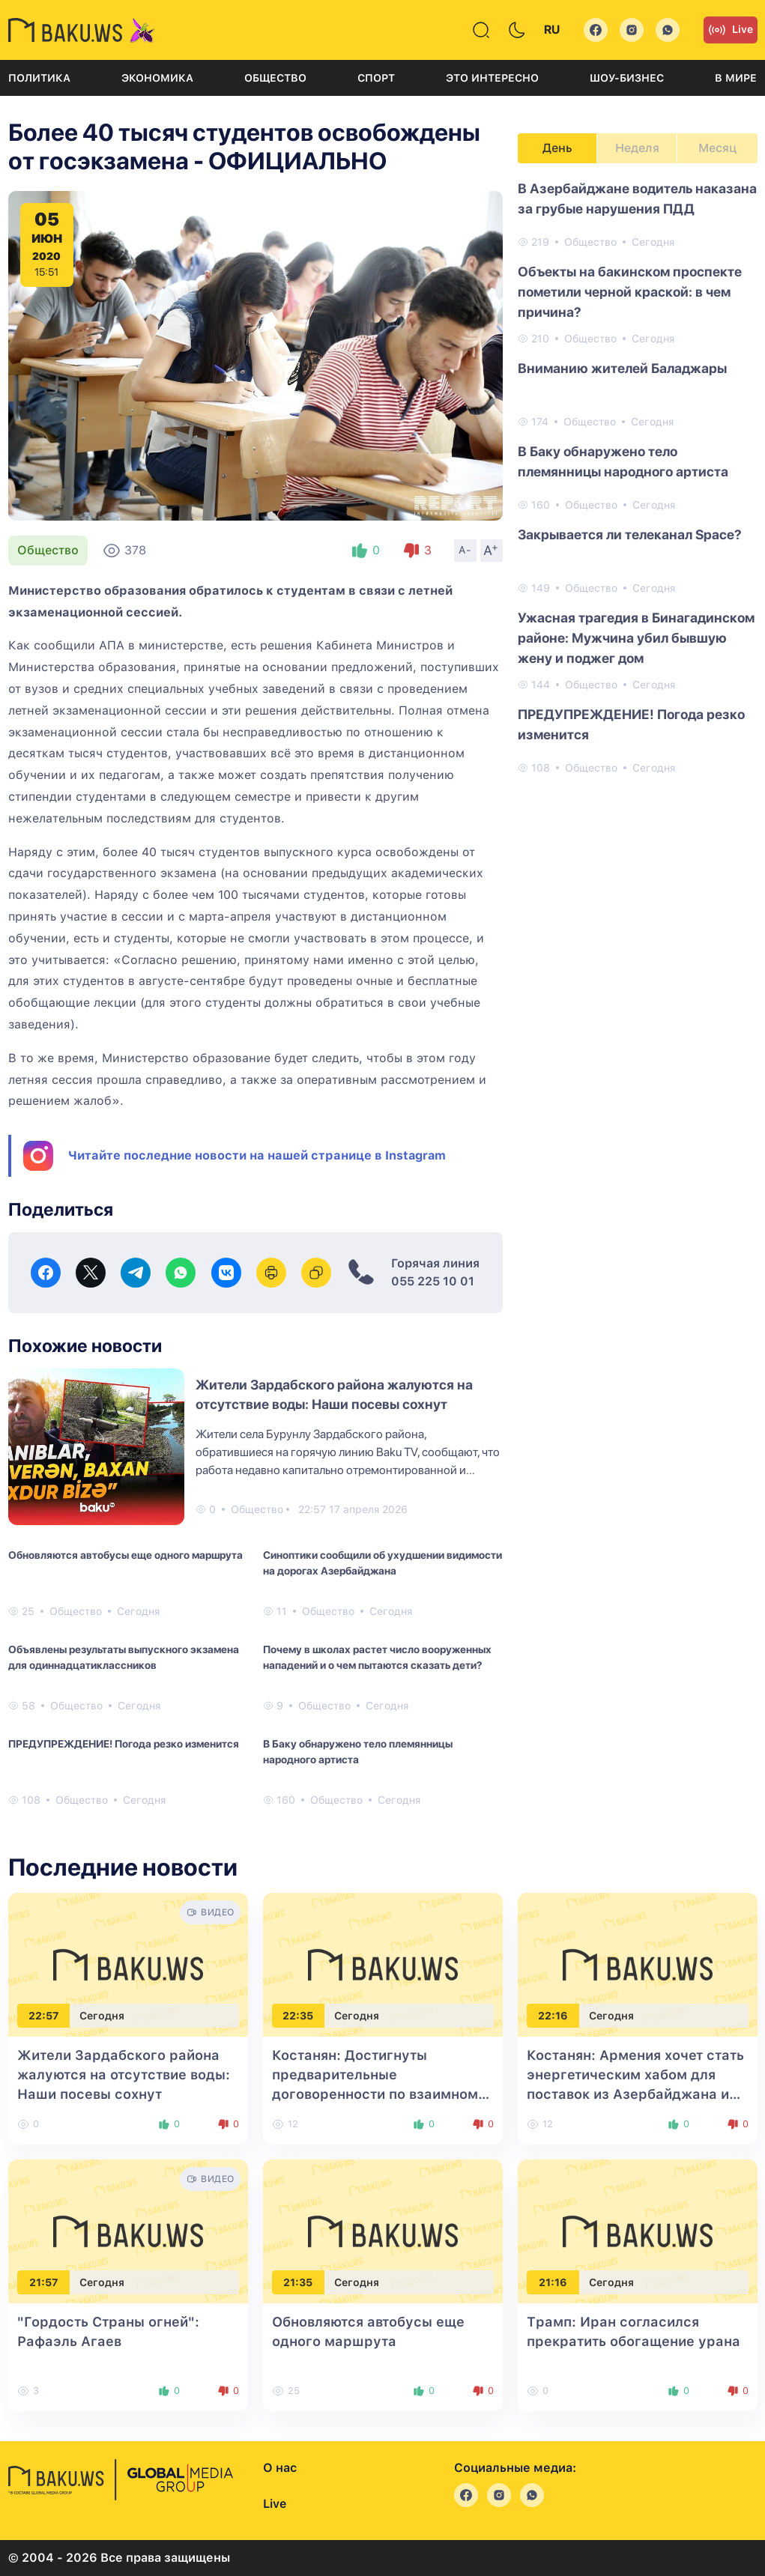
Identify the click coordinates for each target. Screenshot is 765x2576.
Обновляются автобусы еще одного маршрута (125, 1555)
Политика (39, 78)
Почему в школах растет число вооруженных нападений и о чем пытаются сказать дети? (377, 1657)
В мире (736, 78)
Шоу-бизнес (627, 78)
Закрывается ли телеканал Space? (630, 534)
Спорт (376, 78)
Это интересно (492, 78)
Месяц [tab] (717, 148)
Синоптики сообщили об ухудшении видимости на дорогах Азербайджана (382, 1563)
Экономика (157, 78)
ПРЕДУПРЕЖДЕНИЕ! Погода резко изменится (123, 1744)
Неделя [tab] (637, 148)
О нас (280, 2468)
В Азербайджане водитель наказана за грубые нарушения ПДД (637, 198)
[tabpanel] (638, 477)
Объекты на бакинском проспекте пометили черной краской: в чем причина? (630, 292)
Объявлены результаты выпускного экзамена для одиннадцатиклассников (123, 1657)
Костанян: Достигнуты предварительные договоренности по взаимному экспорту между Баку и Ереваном (379, 2094)
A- (465, 550)
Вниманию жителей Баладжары (622, 368)
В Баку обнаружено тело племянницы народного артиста (358, 1752)
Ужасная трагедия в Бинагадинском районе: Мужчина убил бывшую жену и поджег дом (636, 638)
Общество (275, 78)
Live (730, 30)
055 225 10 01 (432, 1281)
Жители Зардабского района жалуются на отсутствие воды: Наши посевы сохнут (123, 2074)
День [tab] (557, 148)
